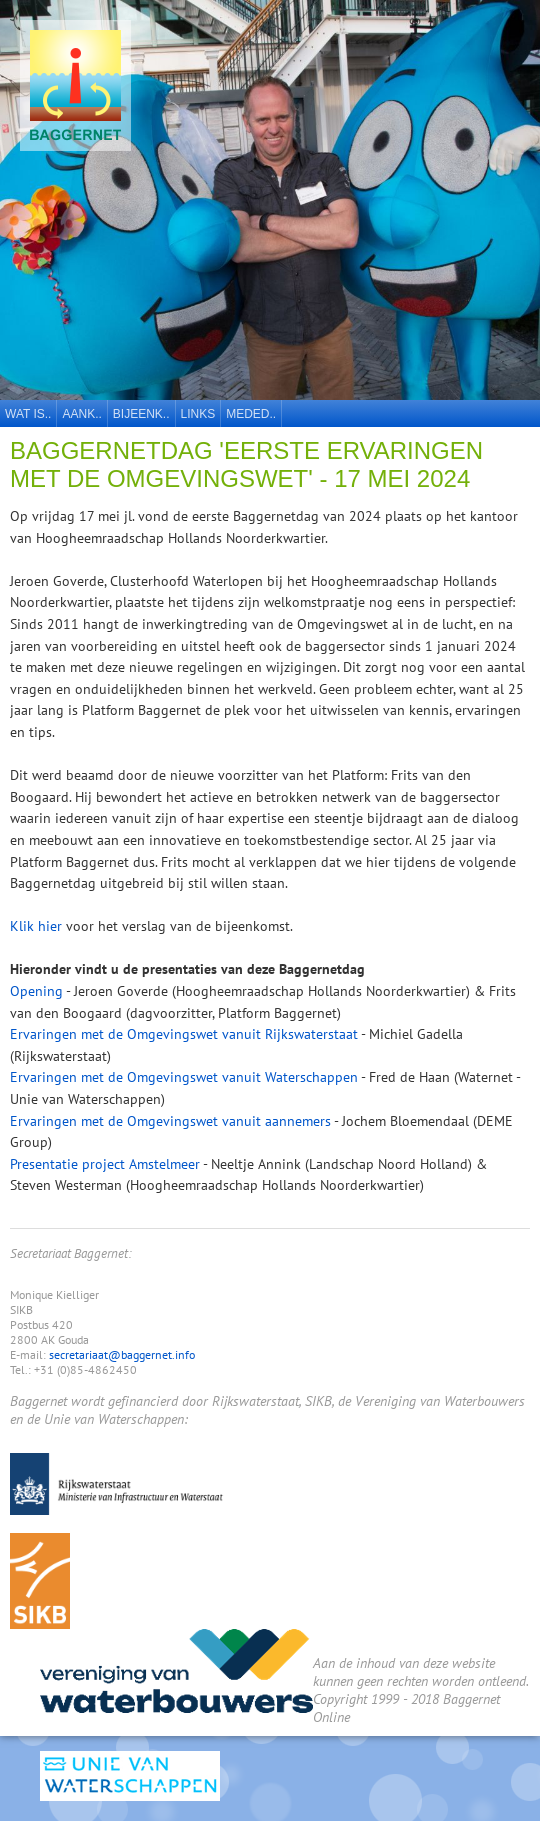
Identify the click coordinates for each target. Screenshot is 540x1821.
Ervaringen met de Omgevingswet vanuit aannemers (170, 1120)
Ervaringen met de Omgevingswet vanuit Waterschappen (184, 1076)
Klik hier (36, 925)
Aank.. (81, 414)
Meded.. (251, 414)
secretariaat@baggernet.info (122, 1354)
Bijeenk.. (141, 414)
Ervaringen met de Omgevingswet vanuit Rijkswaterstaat (184, 1033)
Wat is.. (28, 414)
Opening (36, 990)
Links (198, 414)
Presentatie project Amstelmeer (105, 1163)
